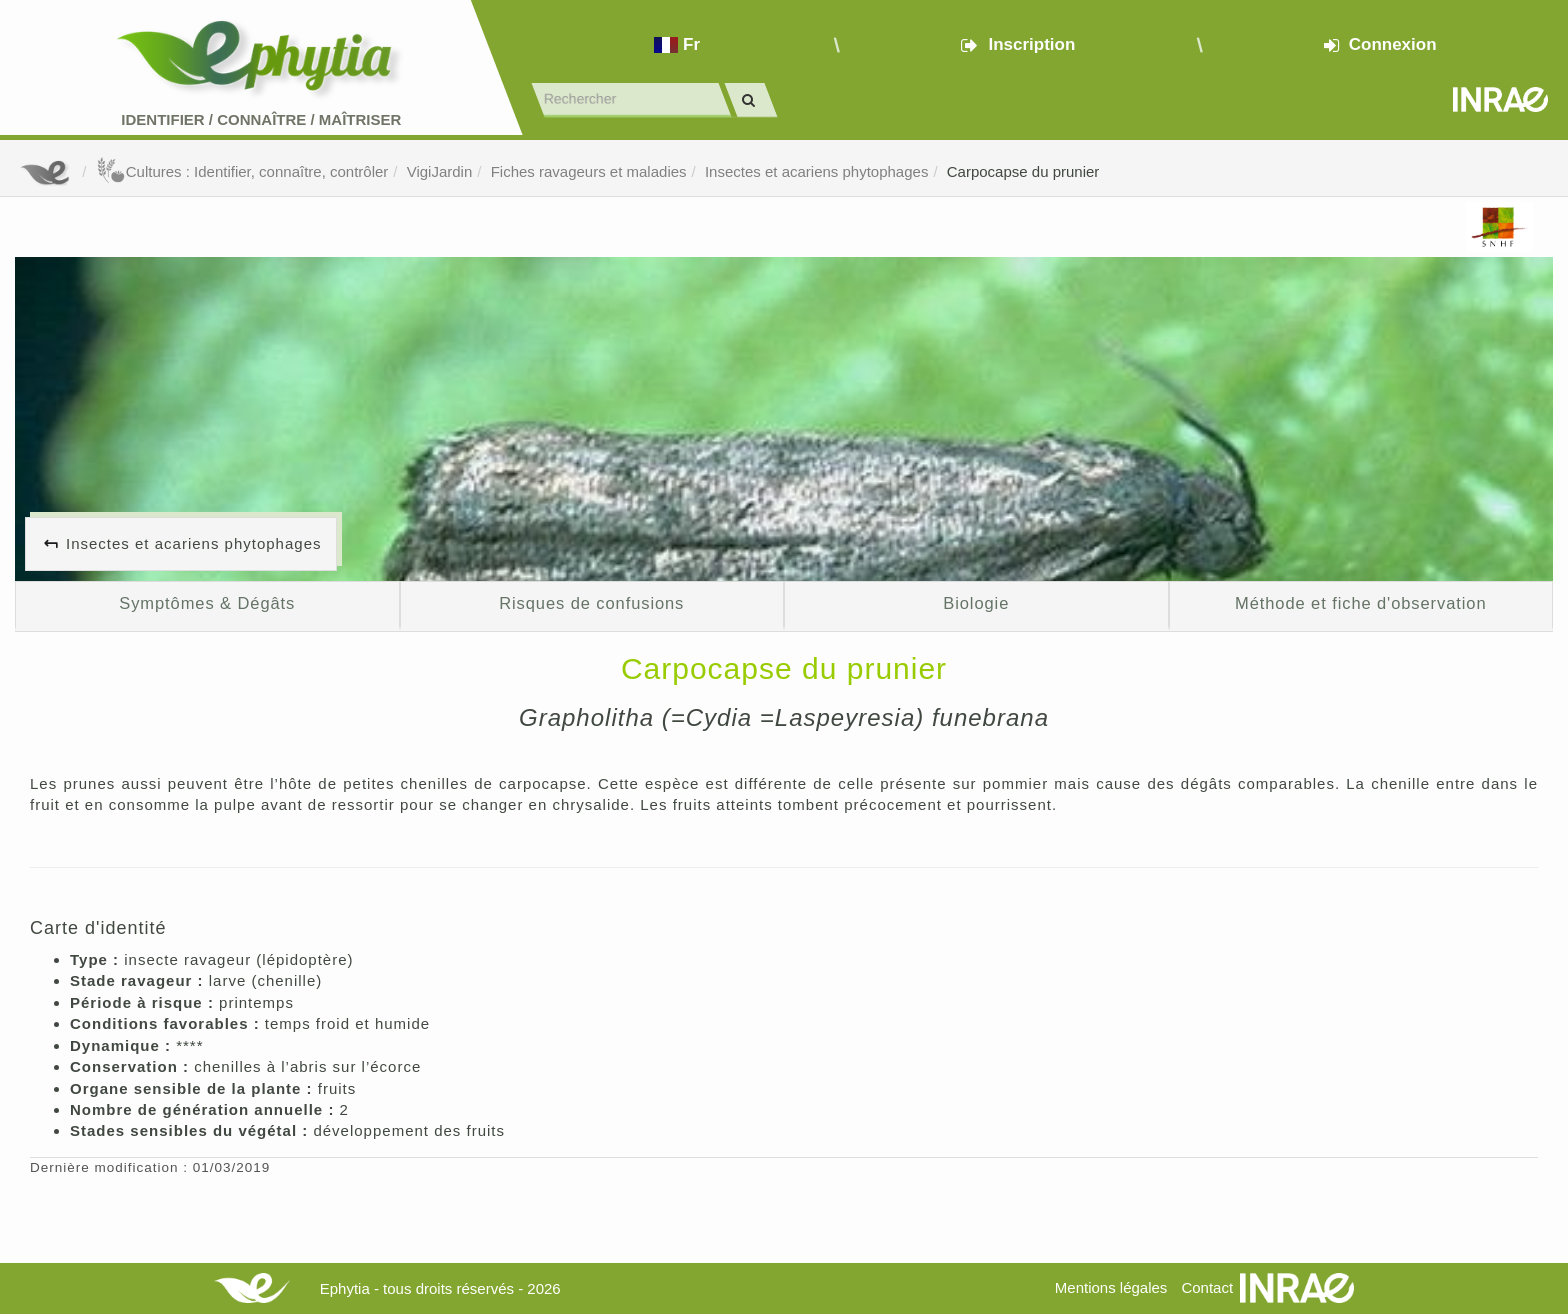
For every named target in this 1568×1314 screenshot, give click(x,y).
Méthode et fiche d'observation (1360, 603)
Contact (1207, 1287)
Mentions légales (1111, 1287)
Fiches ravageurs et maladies (589, 171)
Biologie (976, 603)
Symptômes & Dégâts (207, 603)
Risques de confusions (591, 603)
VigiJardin (440, 171)
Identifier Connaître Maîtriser (261, 119)
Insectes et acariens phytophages (816, 171)
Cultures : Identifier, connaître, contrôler (242, 171)
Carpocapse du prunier (1023, 171)
